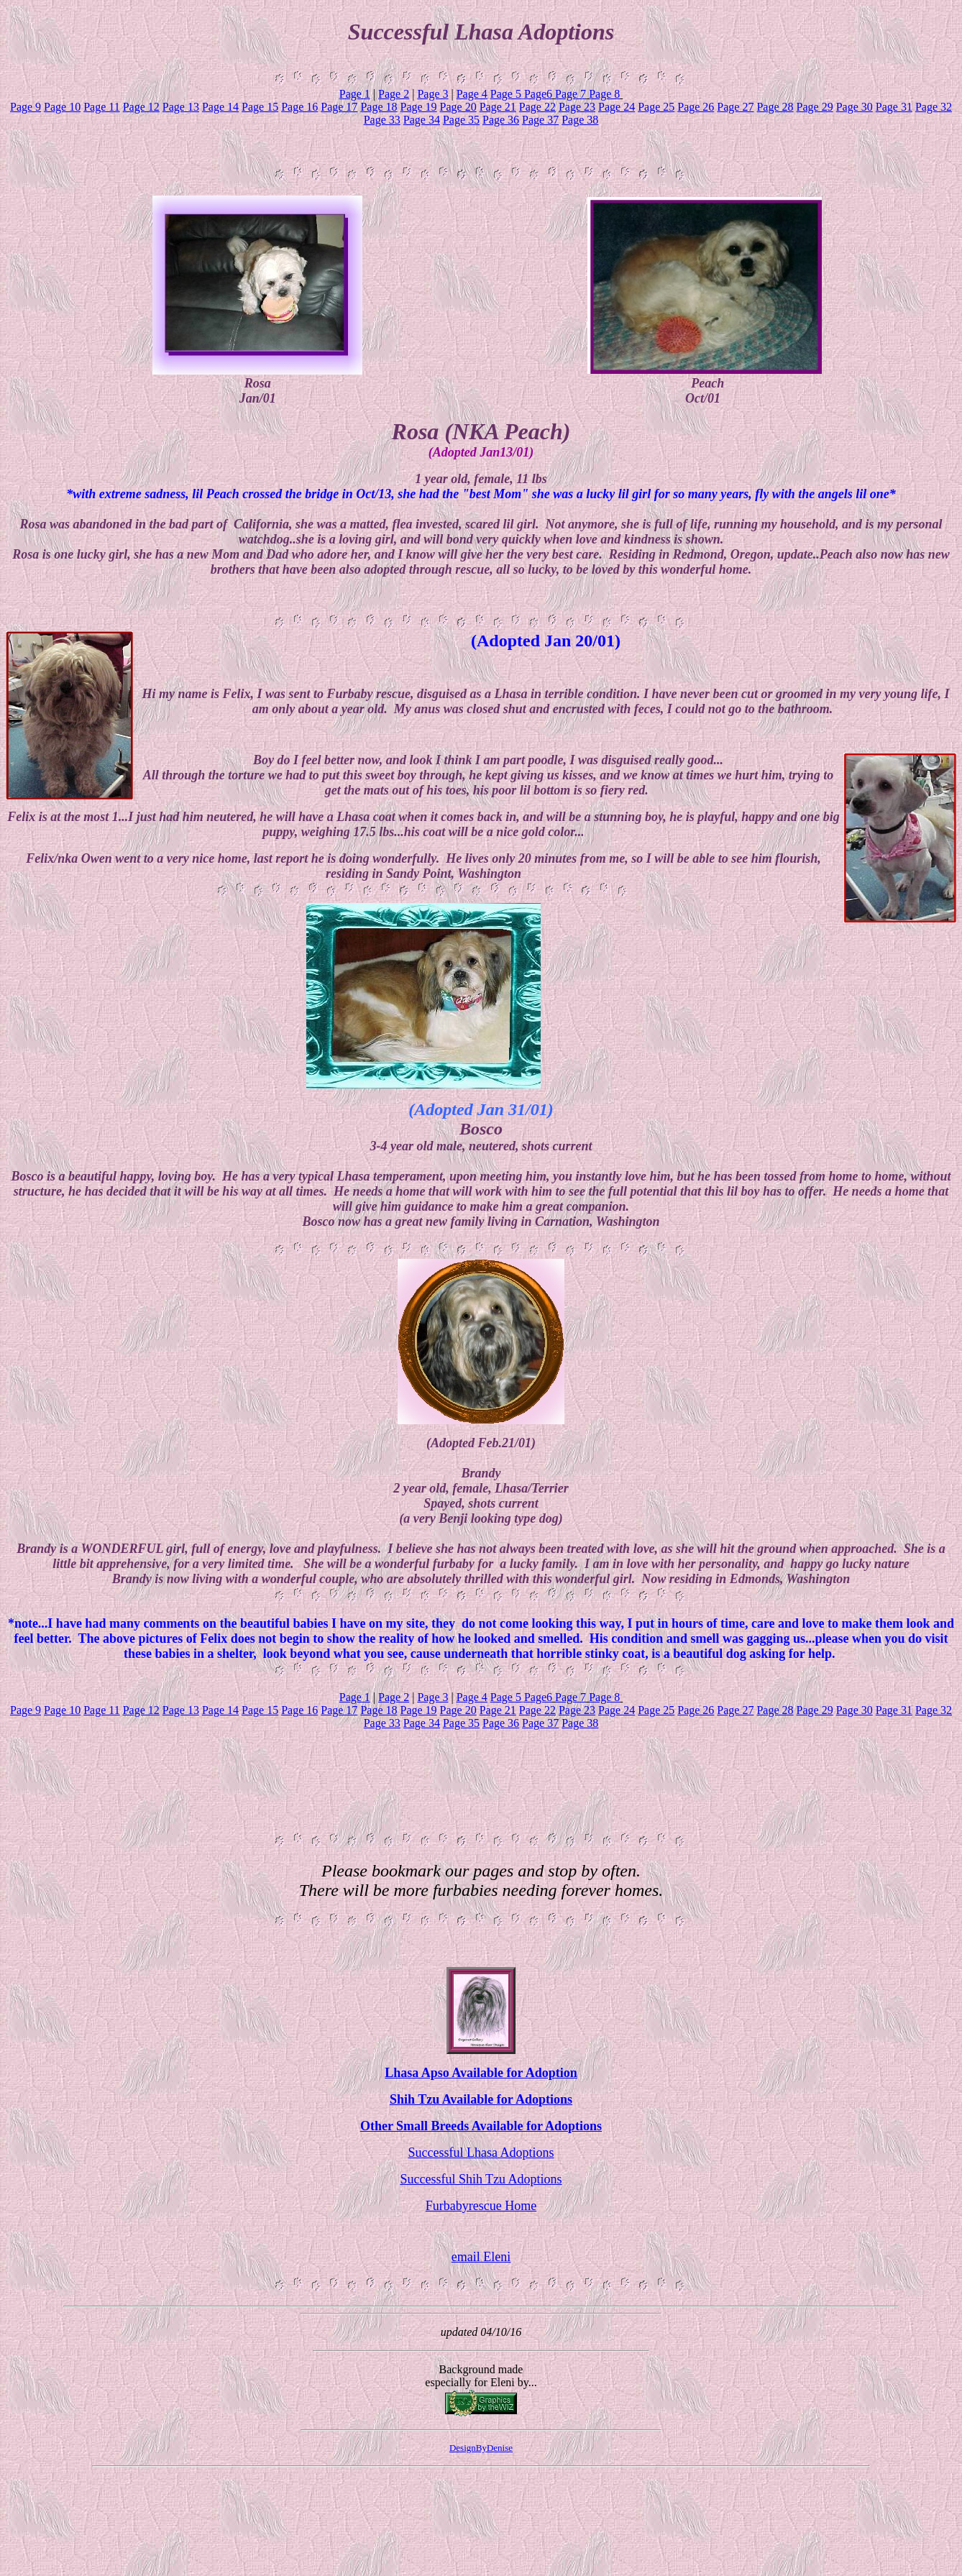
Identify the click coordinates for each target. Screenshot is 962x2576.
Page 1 (354, 94)
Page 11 (101, 107)
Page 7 (570, 94)
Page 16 (299, 107)
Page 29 (815, 107)
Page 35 (461, 120)
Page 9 (25, 107)
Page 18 (378, 107)
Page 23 (577, 107)
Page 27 (735, 107)
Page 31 (894, 107)
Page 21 (498, 107)
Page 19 (418, 107)
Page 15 (260, 107)
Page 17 (339, 107)
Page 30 (854, 107)
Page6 (538, 94)
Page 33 (382, 120)
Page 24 (616, 107)
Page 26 (695, 107)
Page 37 (540, 120)
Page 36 (500, 120)
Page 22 (537, 107)
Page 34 (421, 120)
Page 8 (604, 94)
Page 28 (774, 107)
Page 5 (505, 94)
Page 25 (656, 107)
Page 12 (141, 107)
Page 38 (580, 120)
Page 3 (432, 94)
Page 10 (62, 107)
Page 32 (933, 107)
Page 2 (393, 94)
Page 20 (458, 107)
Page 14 (220, 107)
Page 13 (180, 107)
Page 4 (472, 94)
